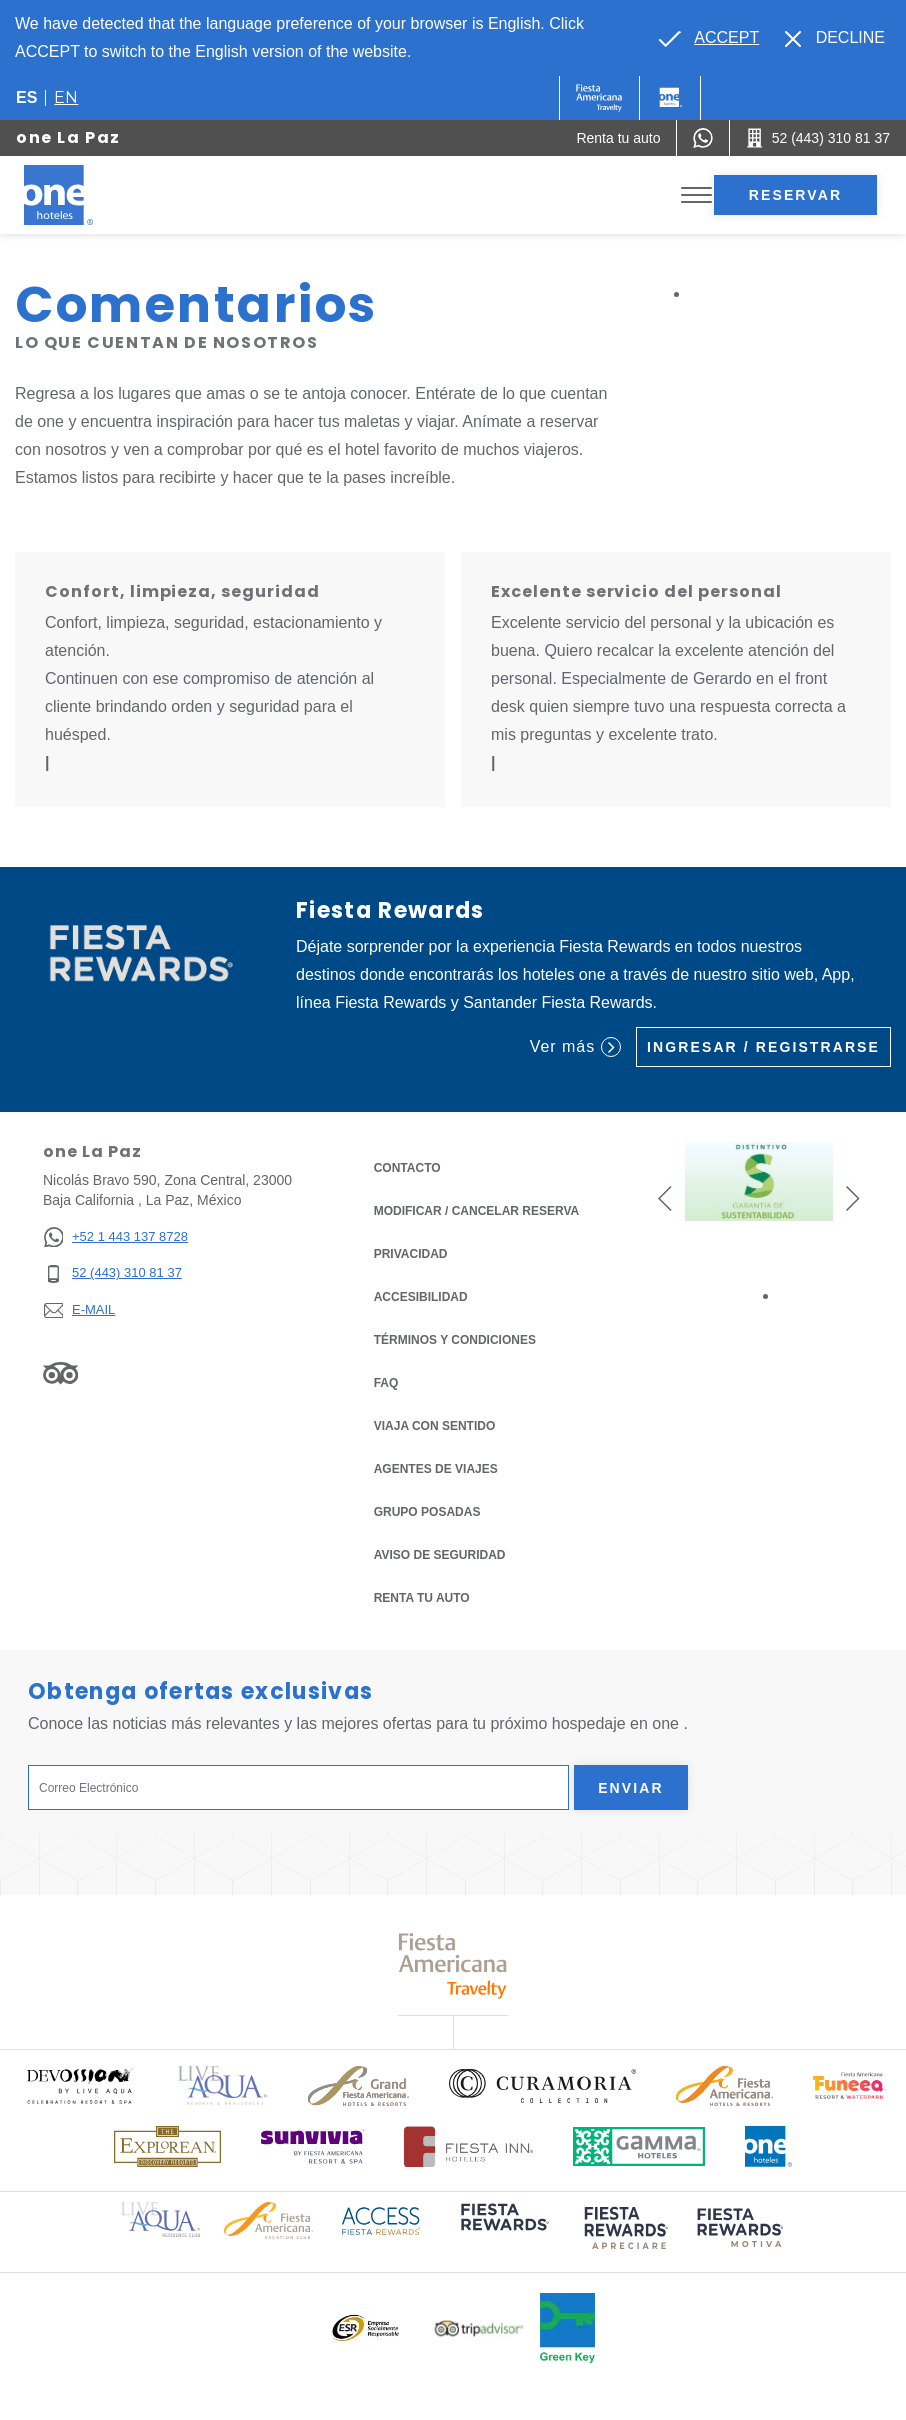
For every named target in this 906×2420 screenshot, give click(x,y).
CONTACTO (407, 1168)
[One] (670, 98)
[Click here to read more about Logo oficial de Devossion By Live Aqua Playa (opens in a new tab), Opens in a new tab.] (79, 2085)
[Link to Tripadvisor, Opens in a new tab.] (60, 1373)
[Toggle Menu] (696, 195)
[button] (665, 1197)
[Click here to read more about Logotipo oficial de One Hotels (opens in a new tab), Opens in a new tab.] (769, 2146)
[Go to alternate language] (709, 38)
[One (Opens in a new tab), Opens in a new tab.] (599, 98)
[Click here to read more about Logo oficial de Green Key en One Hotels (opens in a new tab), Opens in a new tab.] (567, 2328)
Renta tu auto (422, 1596)
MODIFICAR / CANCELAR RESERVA (477, 1211)
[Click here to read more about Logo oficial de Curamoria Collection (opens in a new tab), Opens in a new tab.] (542, 2086)
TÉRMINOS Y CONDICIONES (455, 1340)
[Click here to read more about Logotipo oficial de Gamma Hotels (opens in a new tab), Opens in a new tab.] (639, 2146)
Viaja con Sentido (435, 1426)
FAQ (386, 1383)
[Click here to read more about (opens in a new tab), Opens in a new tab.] (503, 2230)
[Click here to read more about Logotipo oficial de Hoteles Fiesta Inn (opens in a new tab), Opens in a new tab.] (468, 2146)
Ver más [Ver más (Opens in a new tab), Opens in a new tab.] (575, 1047)
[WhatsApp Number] (703, 138)
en (66, 97)
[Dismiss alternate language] (835, 38)
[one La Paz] (82, 195)
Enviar (631, 1788)
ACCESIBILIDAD (421, 1297)
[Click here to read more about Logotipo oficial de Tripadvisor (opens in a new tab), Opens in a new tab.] (479, 2328)
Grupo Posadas (427, 1512)
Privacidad (411, 1252)
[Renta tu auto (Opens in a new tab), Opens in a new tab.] (618, 138)
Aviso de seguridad (440, 1555)
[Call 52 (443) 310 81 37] (818, 138)
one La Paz (68, 137)
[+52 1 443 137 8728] (115, 1237)
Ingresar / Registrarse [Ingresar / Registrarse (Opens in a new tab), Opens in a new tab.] (763, 1047)
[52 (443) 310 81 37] (115, 1273)
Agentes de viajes (436, 1469)
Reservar (795, 195)
